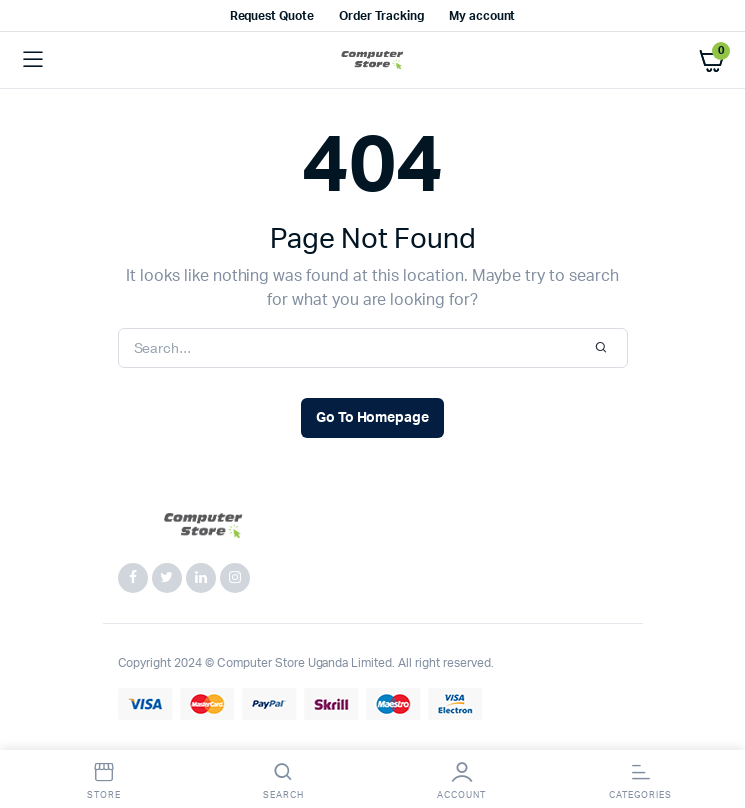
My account (482, 16)
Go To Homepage (373, 418)
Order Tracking (381, 16)
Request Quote (272, 16)
